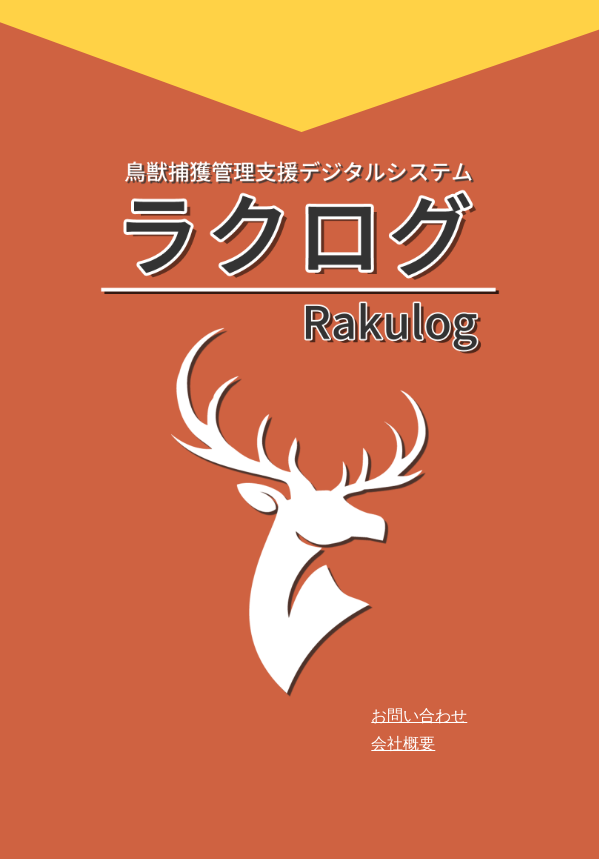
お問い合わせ (419, 715)
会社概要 (403, 743)
